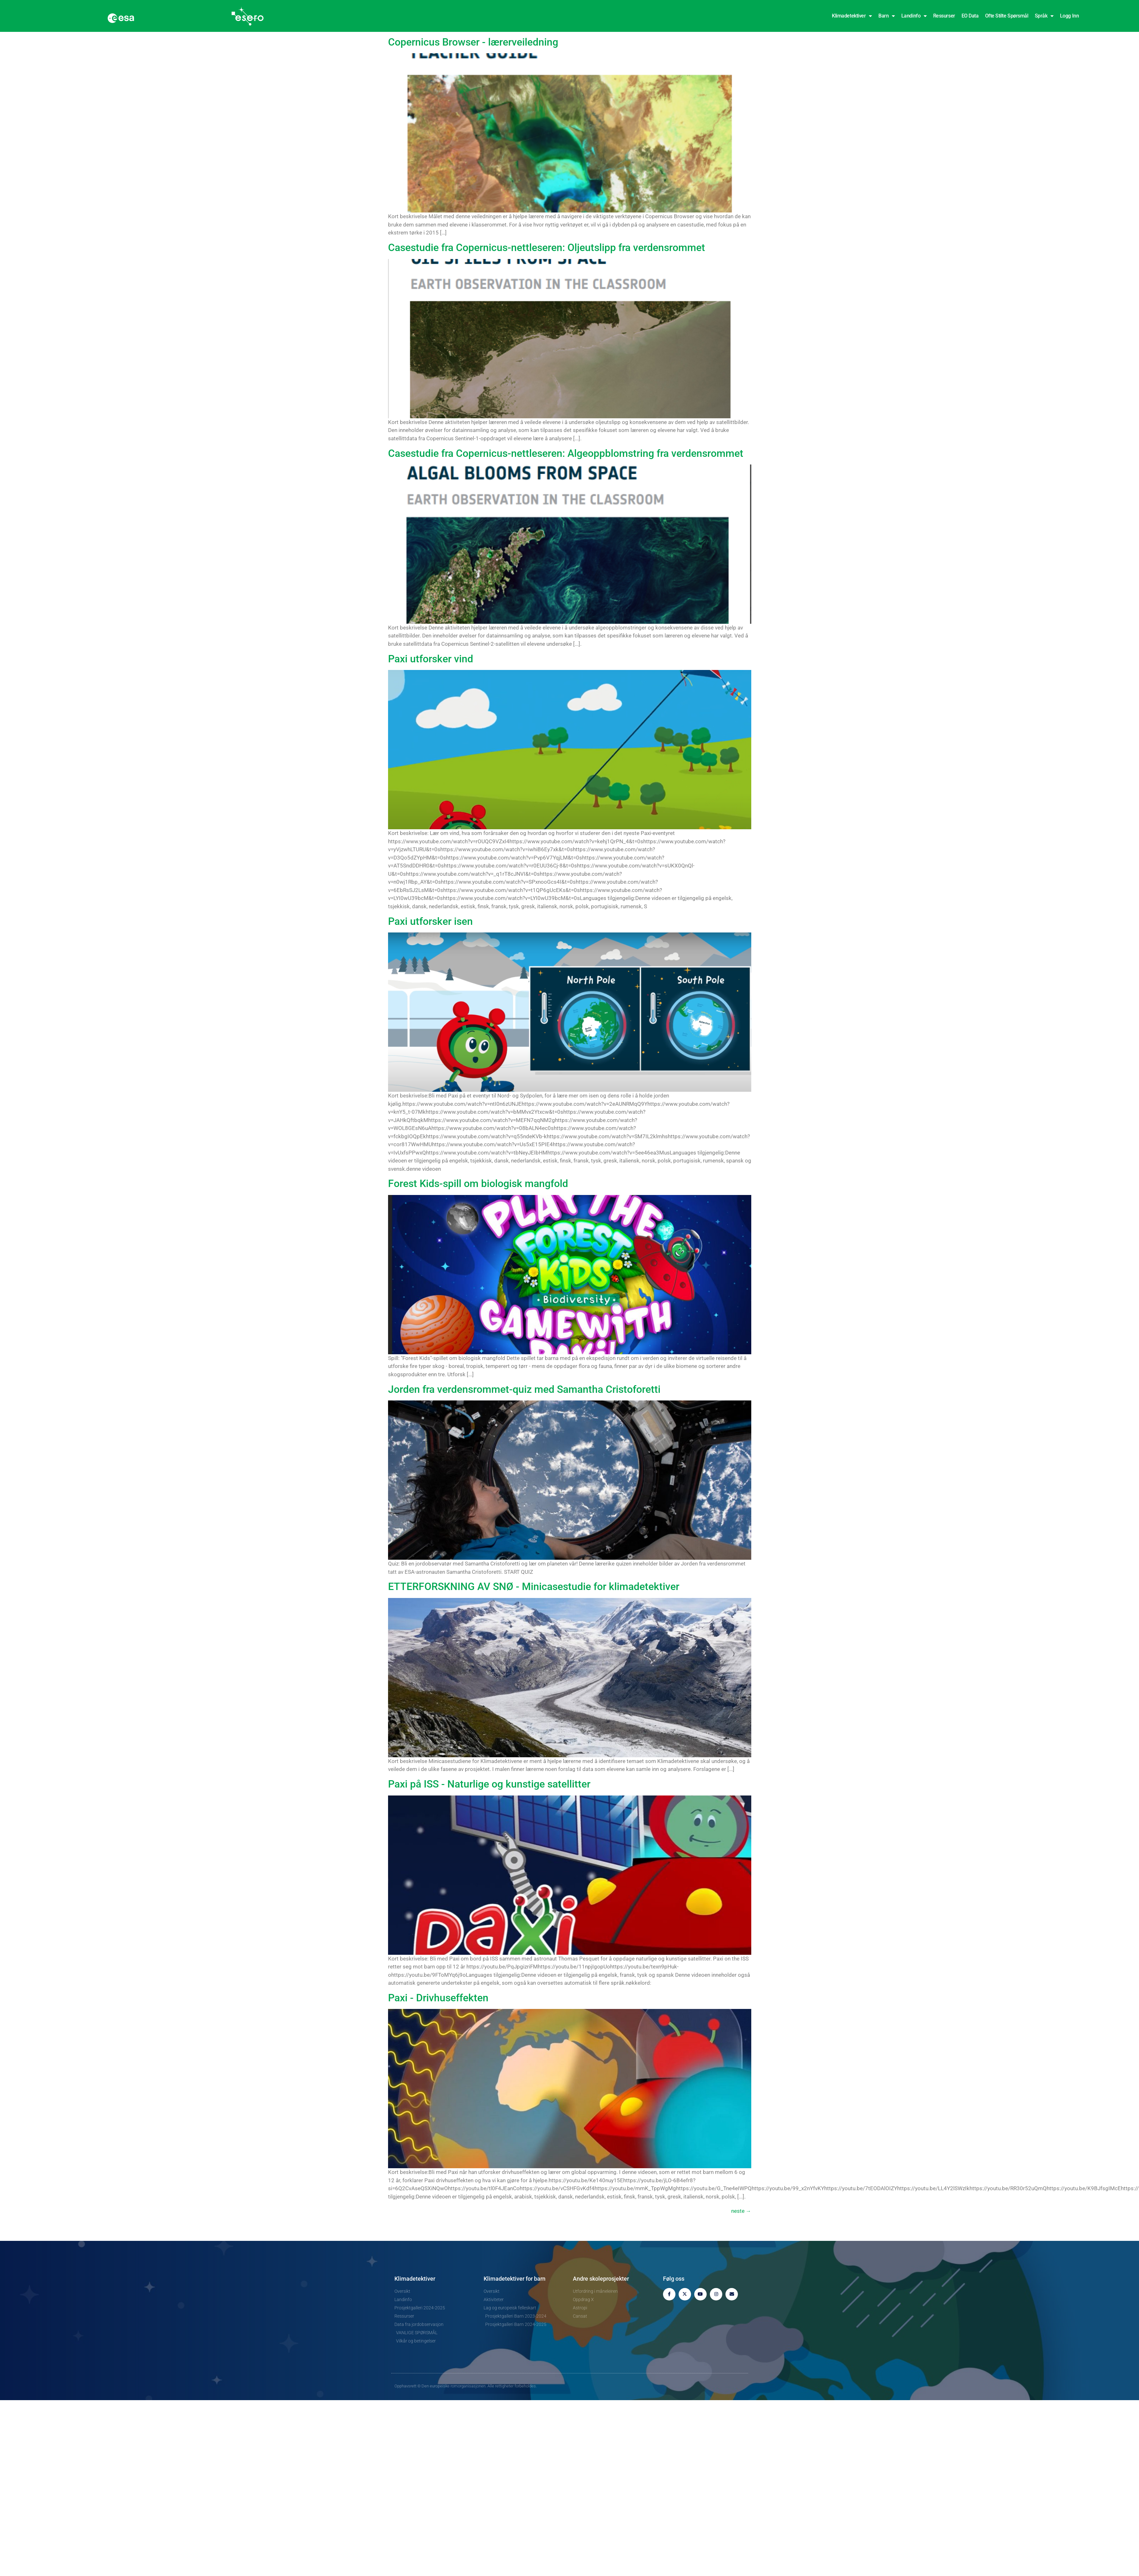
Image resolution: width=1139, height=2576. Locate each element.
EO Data (970, 16)
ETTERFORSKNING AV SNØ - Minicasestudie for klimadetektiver (533, 1586)
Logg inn (1069, 16)
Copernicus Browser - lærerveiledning (473, 42)
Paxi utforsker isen (430, 921)
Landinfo (914, 15)
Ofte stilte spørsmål (1006, 16)
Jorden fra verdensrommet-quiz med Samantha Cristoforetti (524, 1389)
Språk (1044, 15)
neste (741, 2211)
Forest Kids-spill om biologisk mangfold (478, 1183)
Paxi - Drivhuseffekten (438, 1998)
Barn (886, 15)
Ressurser (944, 16)
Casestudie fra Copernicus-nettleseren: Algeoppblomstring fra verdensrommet (565, 453)
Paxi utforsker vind (430, 659)
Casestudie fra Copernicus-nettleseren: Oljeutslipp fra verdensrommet (546, 247)
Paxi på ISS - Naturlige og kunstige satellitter (489, 1784)
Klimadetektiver (852, 15)
